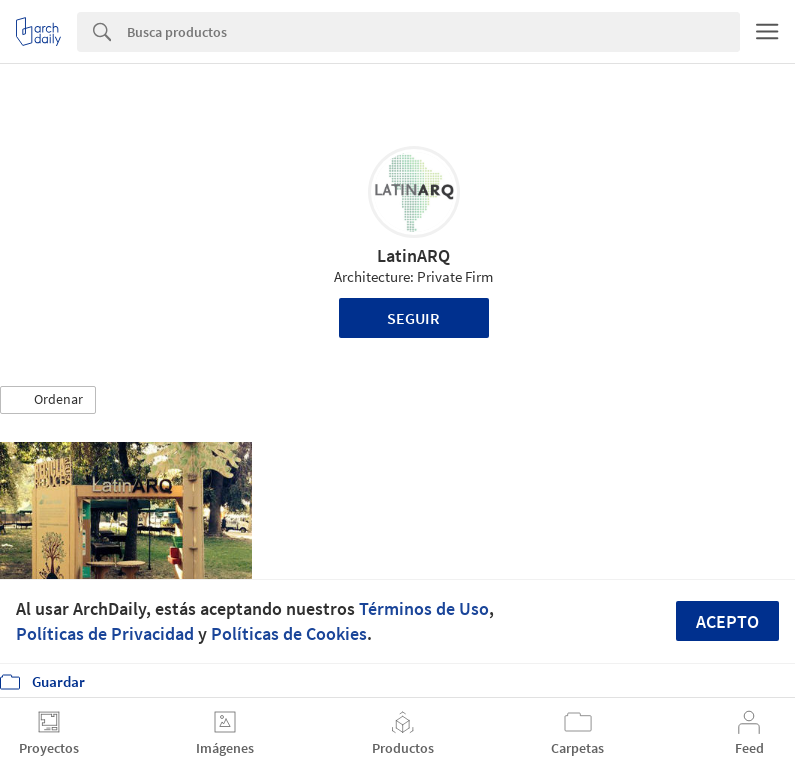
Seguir (413, 318)
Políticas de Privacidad (105, 633)
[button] (48, 400)
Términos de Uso (424, 608)
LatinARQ (413, 255)
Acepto (727, 621)
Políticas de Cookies (289, 633)
